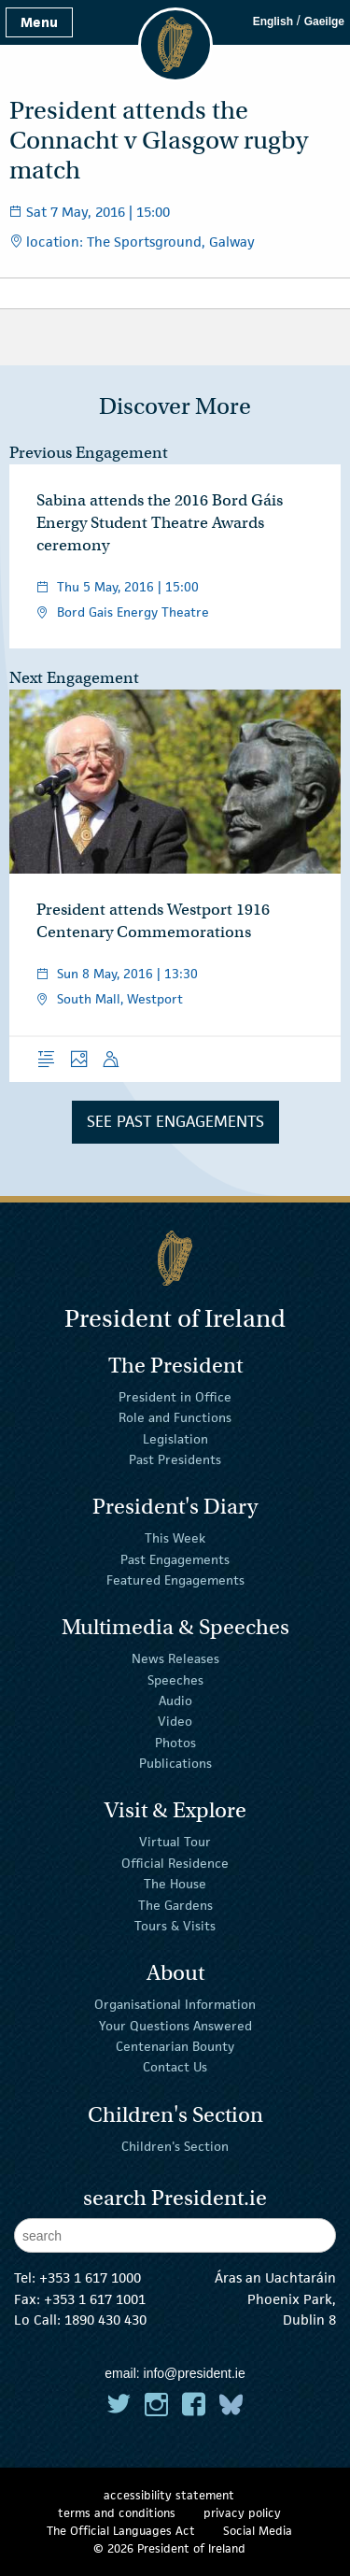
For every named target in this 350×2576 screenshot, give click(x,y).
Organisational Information (175, 2004)
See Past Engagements (175, 1121)
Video (175, 1721)
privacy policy (242, 2513)
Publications (175, 1763)
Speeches (175, 1679)
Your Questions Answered (175, 2024)
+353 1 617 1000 (90, 2277)
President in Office (175, 1396)
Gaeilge (324, 21)
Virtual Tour (175, 1841)
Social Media (257, 2531)
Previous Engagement (88, 453)
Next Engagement (74, 678)
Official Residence (175, 1863)
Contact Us (175, 2066)
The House (175, 1883)
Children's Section (175, 2145)
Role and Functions (175, 1417)
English (273, 21)
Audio (175, 1700)
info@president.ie (194, 2373)
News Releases (175, 1658)
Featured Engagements (175, 1580)
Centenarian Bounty (175, 2046)
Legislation (175, 1438)
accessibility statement (169, 2495)
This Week (175, 1538)
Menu (39, 22)
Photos (175, 1742)
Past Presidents (175, 1459)
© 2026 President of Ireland (169, 2548)
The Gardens (175, 1904)
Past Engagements (175, 1558)
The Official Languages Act (121, 2531)
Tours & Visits (175, 1925)
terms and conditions (116, 2513)
